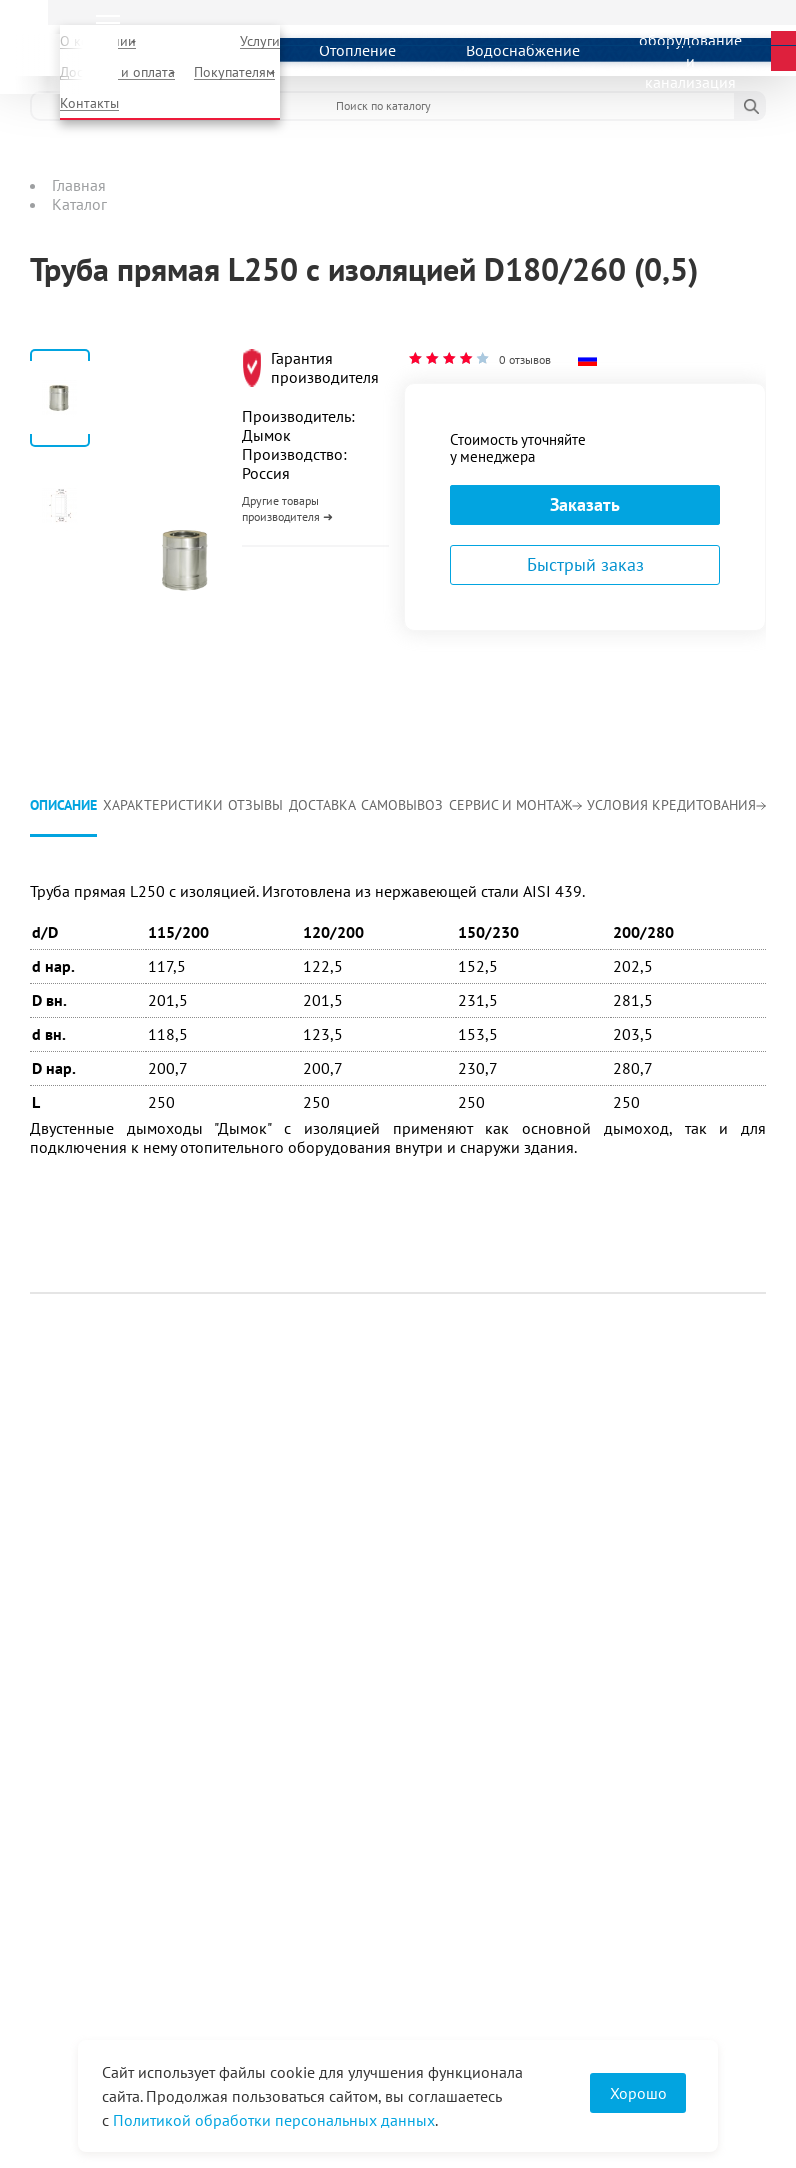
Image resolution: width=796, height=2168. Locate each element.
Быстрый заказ (585, 564)
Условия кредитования (676, 805)
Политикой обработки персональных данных (274, 2120)
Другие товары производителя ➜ (287, 508)
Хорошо (638, 2093)
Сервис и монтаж (515, 805)
